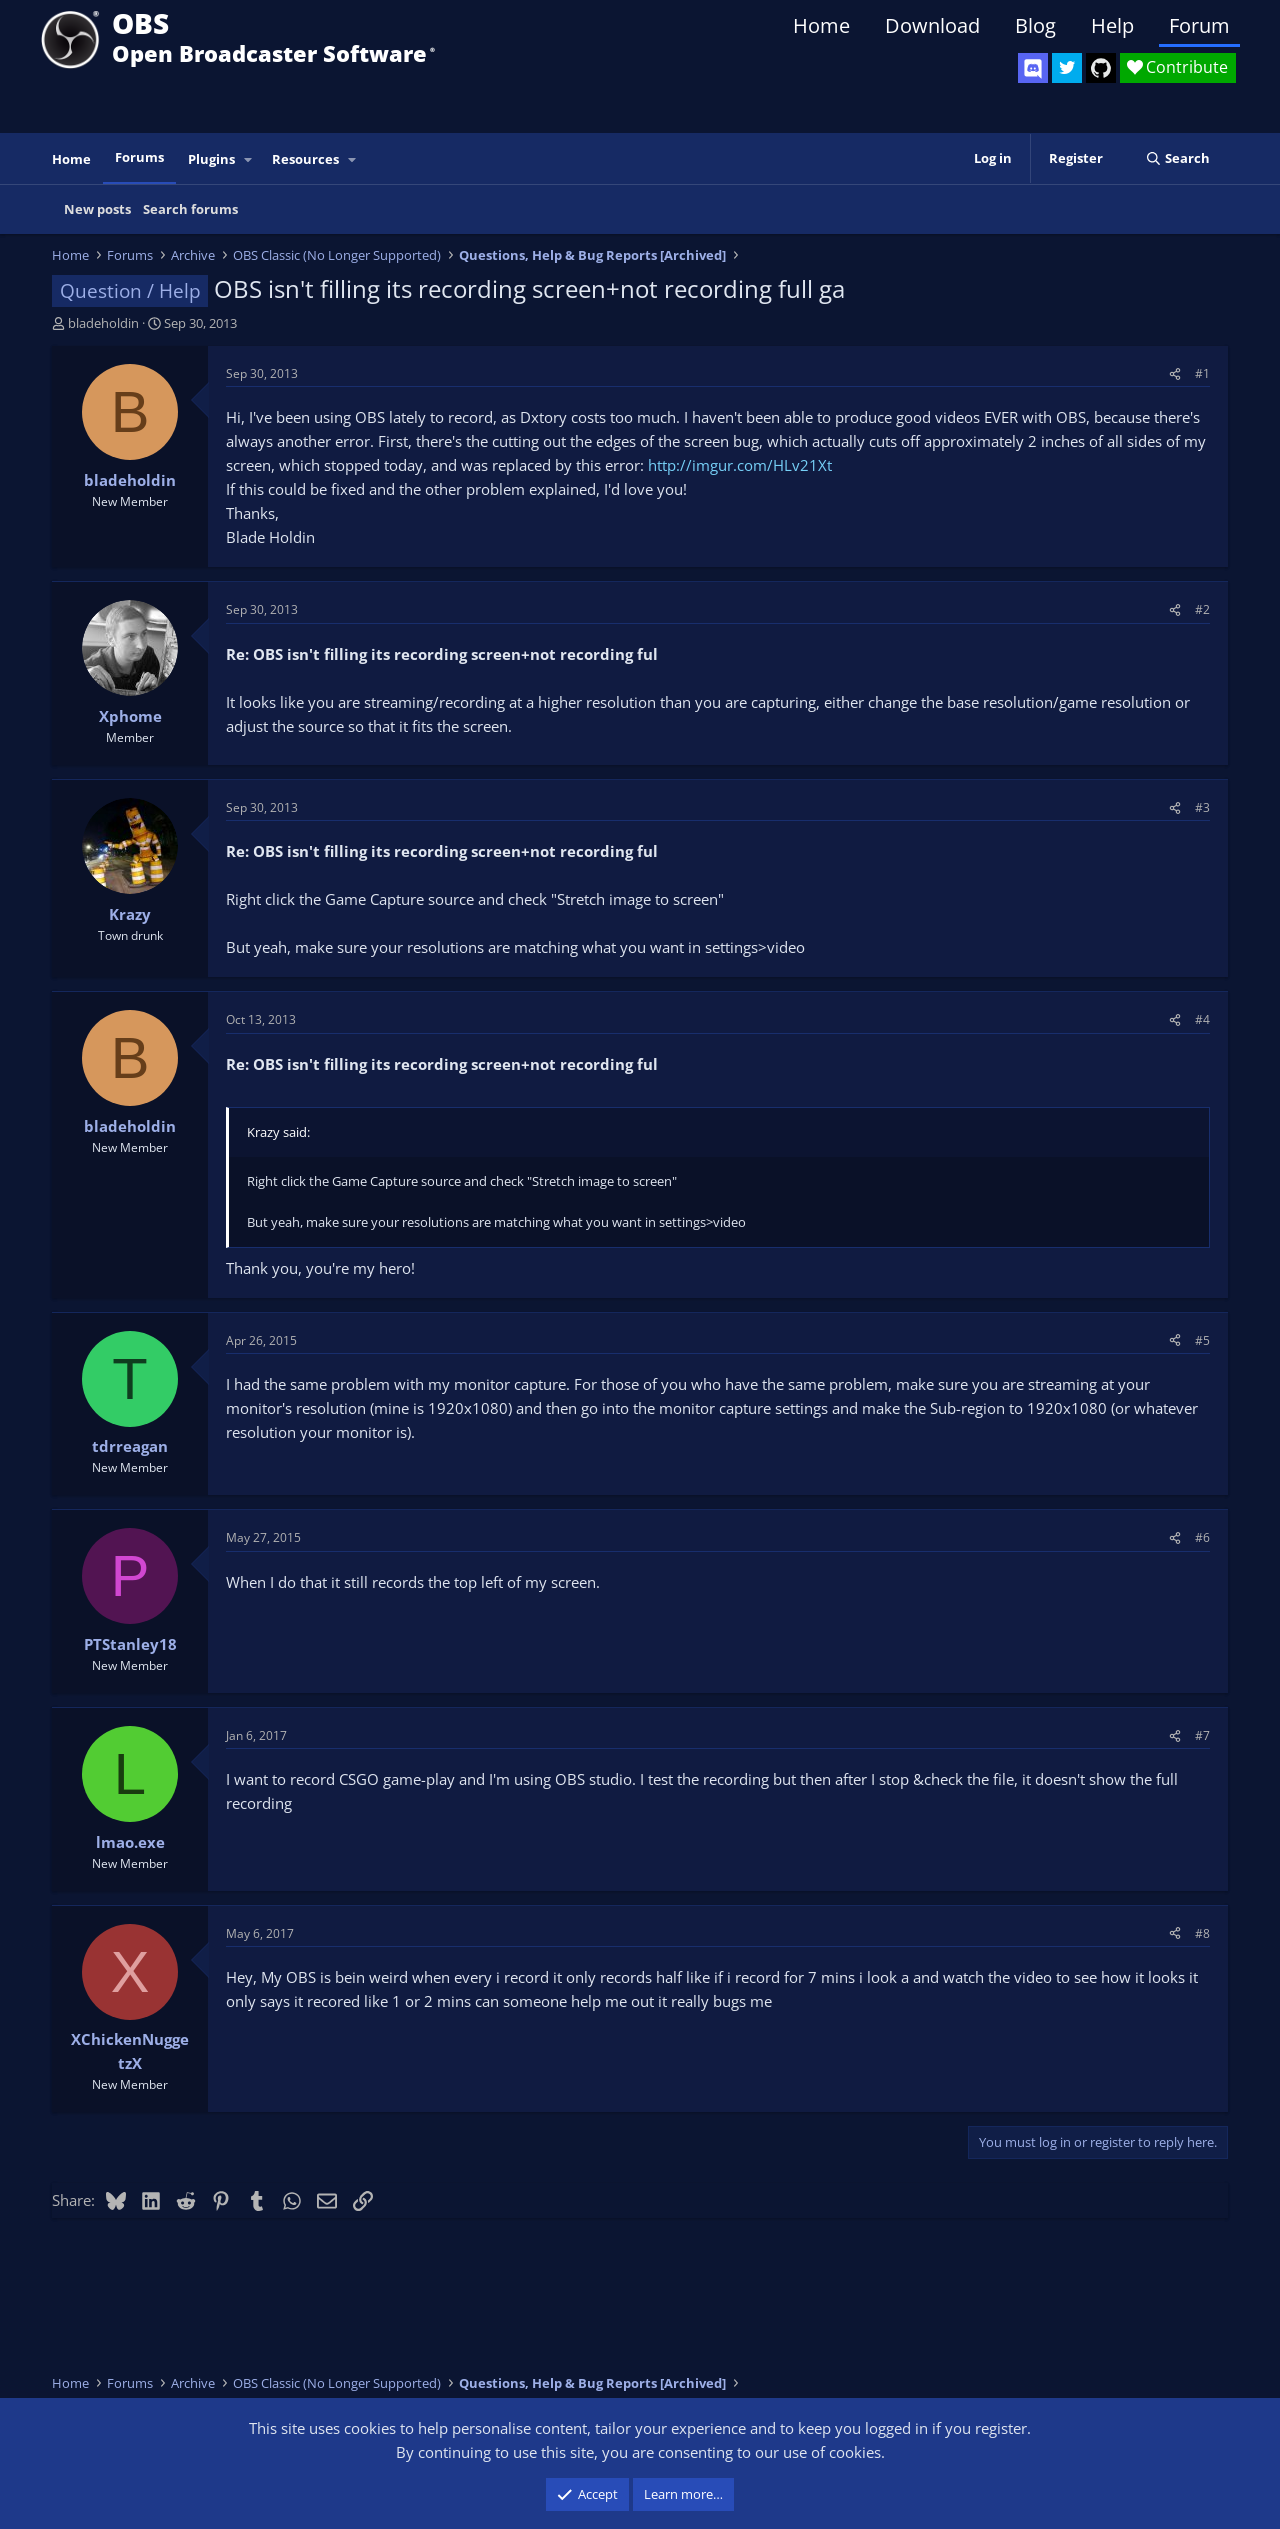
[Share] (1175, 373)
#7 (1202, 1735)
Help (1112, 25)
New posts (97, 209)
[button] (249, 159)
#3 (1202, 807)
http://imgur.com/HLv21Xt (740, 465)
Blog (1035, 25)
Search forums (190, 209)
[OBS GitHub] (1101, 68)
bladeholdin (103, 323)
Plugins (211, 159)
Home (821, 25)
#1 (1202, 373)
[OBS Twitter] (1067, 68)
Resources (305, 159)
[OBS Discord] (1033, 68)
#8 (1202, 1933)
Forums (139, 157)
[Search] (1177, 158)
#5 (1202, 1340)
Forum (1199, 25)
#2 (1202, 609)
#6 (1202, 1537)
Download (932, 25)
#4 (1202, 1019)
